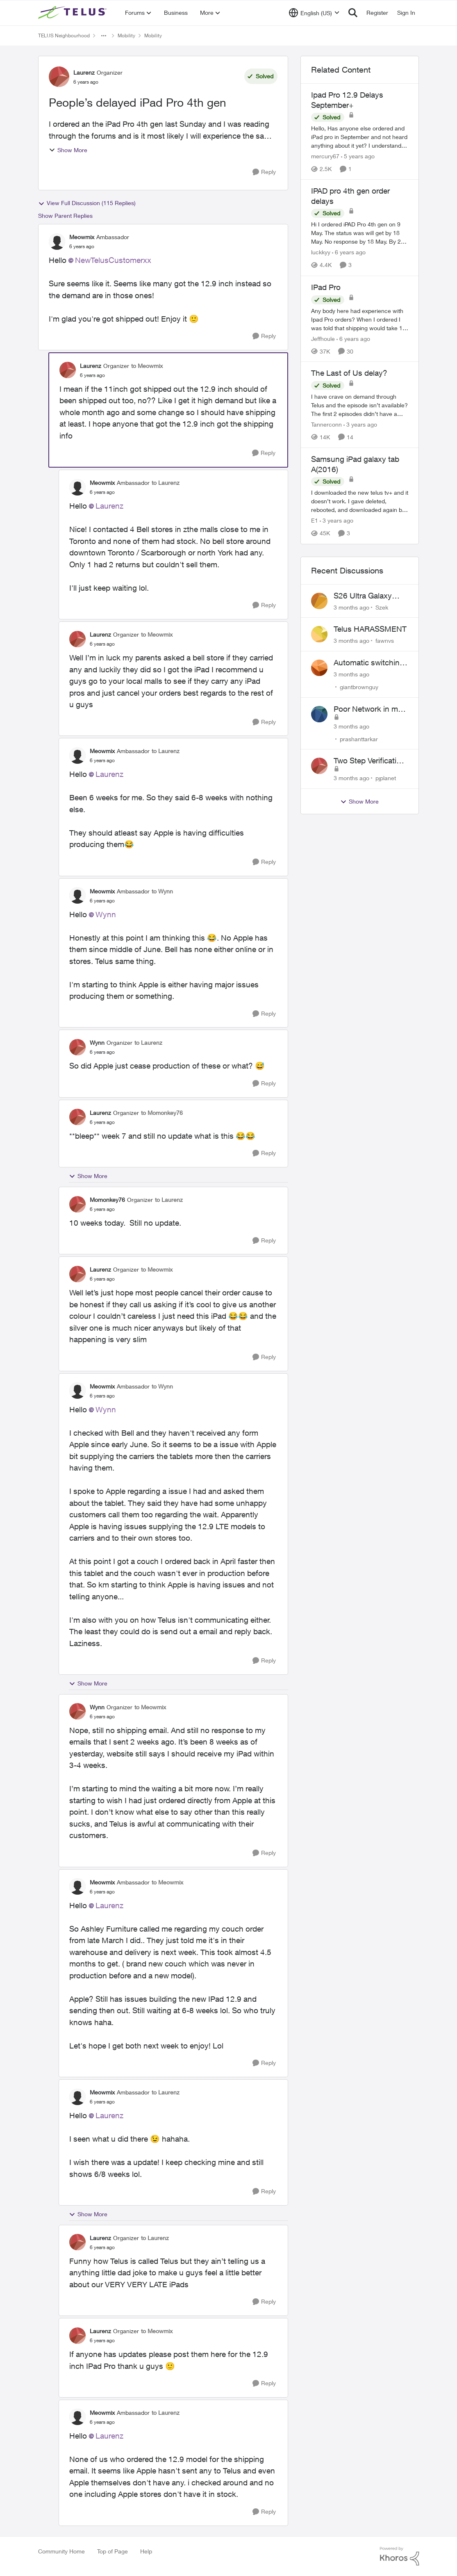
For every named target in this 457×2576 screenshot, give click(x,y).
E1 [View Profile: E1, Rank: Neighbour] (314, 520)
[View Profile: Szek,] (319, 601)
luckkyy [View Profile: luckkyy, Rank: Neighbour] (320, 252)
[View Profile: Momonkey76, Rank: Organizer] (77, 1204)
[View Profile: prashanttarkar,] (319, 714)
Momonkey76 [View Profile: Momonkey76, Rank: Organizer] (107, 1199)
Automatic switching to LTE (369, 663)
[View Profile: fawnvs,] (319, 634)
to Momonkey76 (162, 1112)
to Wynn (162, 891)
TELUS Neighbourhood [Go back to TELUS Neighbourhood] (64, 35)
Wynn (105, 914)
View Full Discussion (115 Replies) (87, 203)
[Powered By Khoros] (399, 2556)
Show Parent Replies (65, 215)
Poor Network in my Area (368, 709)
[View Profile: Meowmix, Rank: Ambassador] (57, 241)
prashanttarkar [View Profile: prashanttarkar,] (359, 738)
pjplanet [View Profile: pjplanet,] (385, 777)
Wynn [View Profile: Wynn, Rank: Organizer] (97, 1042)
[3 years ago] (360, 424)
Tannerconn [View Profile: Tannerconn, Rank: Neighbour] (326, 424)
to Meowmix (147, 365)
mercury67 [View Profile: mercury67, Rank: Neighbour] (325, 156)
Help (146, 2551)
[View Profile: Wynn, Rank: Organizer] (77, 1047)
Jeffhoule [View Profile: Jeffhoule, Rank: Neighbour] (323, 338)
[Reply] (264, 172)
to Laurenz (166, 482)
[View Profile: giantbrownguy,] (319, 668)
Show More (68, 149)
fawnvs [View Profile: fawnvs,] (384, 640)
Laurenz (109, 505)
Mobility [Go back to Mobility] (126, 35)
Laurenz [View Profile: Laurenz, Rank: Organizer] (84, 72)
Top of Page (112, 2551)
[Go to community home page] (73, 12)
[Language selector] (314, 13)
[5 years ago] (358, 156)
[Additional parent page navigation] (104, 35)
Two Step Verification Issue (369, 761)
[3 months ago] (351, 607)
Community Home (61, 2551)
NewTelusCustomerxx (113, 260)
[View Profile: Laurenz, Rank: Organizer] (59, 76)
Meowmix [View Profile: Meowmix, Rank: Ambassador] (81, 236)
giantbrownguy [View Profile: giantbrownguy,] (359, 686)
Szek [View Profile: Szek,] (381, 606)
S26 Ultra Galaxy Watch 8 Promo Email (371, 596)
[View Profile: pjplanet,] (319, 766)
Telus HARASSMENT (370, 628)
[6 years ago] (349, 252)
